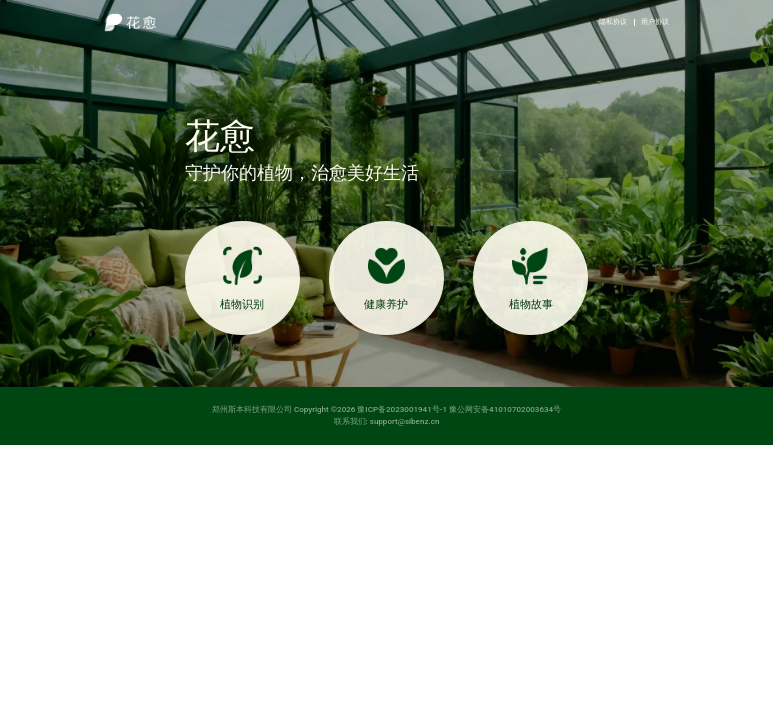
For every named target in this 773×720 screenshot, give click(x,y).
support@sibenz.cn (405, 421)
